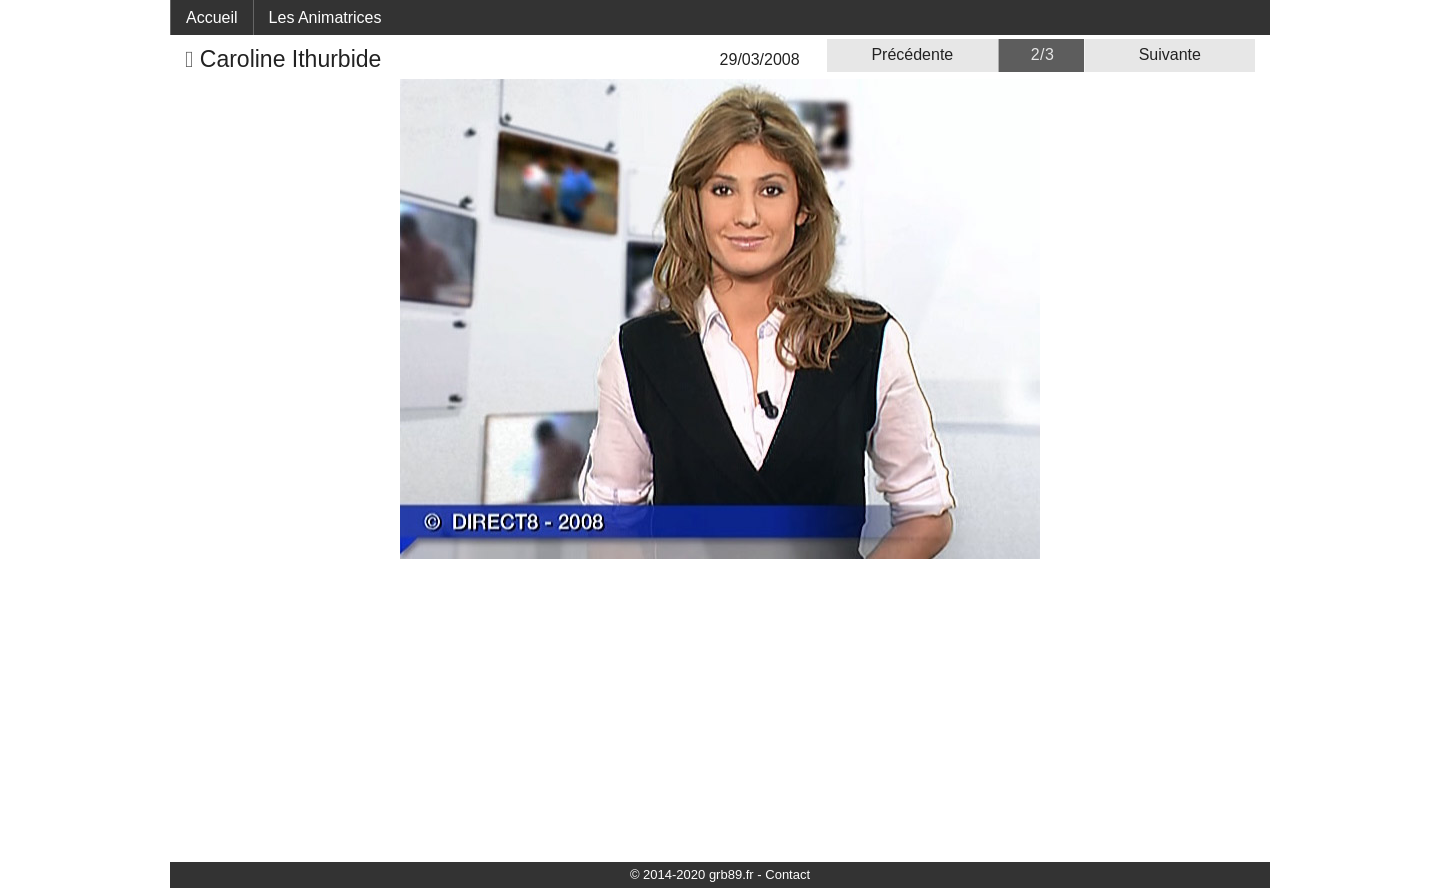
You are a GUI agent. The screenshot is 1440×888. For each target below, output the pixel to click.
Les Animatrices (325, 17)
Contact (787, 874)
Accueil (212, 17)
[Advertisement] (720, 709)
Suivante (1170, 54)
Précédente (912, 54)
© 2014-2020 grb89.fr (692, 874)
